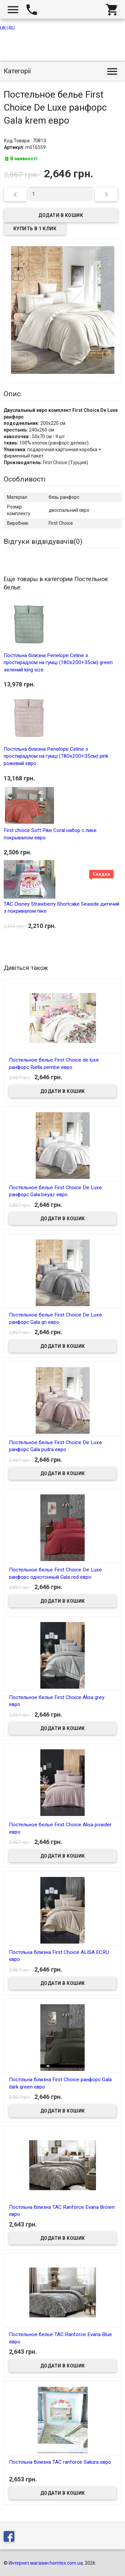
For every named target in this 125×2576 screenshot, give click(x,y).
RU (12, 28)
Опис (12, 394)
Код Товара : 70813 (25, 140)
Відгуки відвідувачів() (43, 541)
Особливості (25, 479)
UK (3, 28)
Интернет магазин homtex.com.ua (46, 2563)
